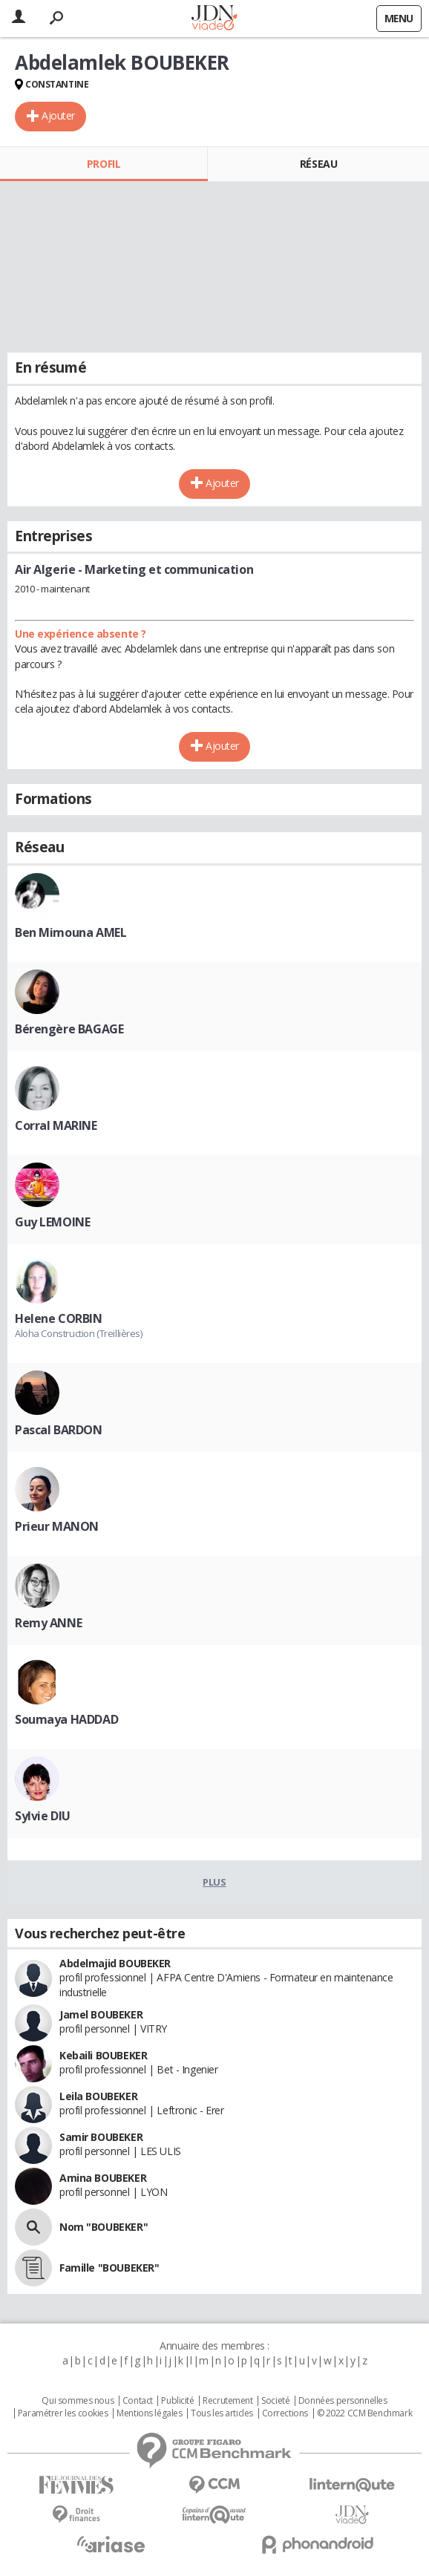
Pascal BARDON (58, 1430)
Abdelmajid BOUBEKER (115, 1963)
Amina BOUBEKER (102, 2178)
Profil (103, 164)
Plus (214, 1882)
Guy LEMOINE (52, 1222)
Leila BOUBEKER (98, 2096)
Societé (275, 2401)
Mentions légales (149, 2413)
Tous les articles (222, 2413)
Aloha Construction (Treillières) (79, 1333)
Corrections (285, 2413)
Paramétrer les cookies (63, 2413)
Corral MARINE (56, 1125)
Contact (137, 2401)
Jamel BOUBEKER (101, 2014)
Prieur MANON (57, 1526)
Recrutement (227, 2401)
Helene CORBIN (58, 1318)
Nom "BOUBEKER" (103, 2227)
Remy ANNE (48, 1623)
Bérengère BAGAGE (69, 1029)
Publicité (177, 2401)
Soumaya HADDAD (66, 1719)
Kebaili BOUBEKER (103, 2055)
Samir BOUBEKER (101, 2137)
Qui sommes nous (78, 2401)
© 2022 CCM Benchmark (365, 2413)
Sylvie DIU (43, 1816)
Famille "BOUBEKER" (109, 2267)
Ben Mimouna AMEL (70, 932)
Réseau (318, 164)
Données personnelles (342, 2401)
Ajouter (58, 115)
